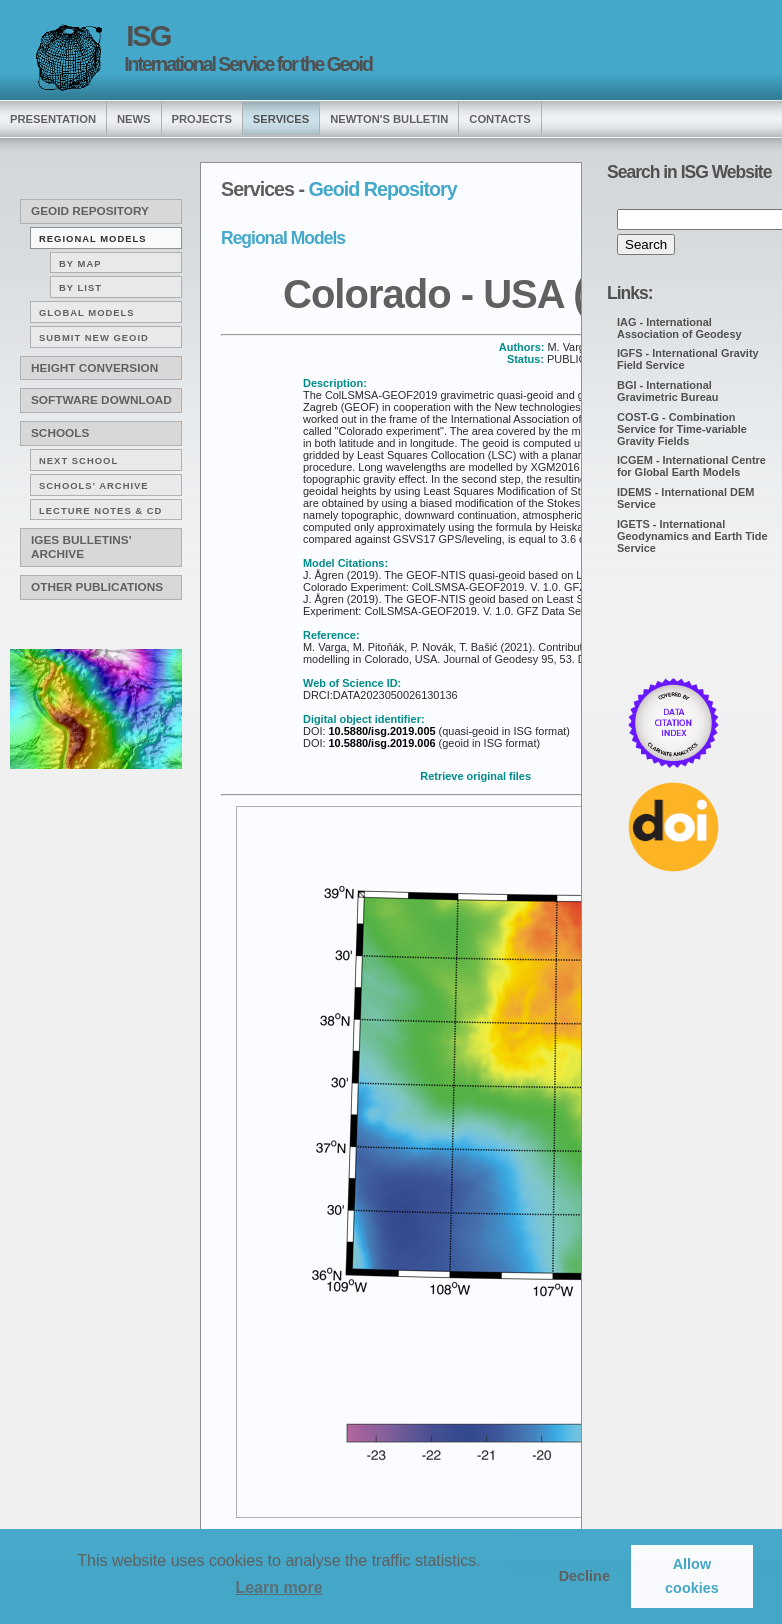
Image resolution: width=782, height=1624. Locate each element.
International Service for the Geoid (248, 64)
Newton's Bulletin (389, 119)
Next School (78, 460)
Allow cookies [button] (692, 1576)
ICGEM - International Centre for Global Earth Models (691, 466)
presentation (53, 119)
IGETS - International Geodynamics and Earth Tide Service (692, 536)
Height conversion (94, 368)
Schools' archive (94, 485)
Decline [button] (584, 1576)
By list (80, 287)
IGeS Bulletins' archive (81, 547)
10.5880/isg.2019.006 (380, 743)
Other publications (97, 587)
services (281, 119)
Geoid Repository (90, 211)
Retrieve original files (475, 776)
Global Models (87, 312)
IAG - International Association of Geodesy (679, 328)
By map (80, 263)
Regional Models (93, 238)
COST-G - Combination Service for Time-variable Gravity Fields (682, 429)
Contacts (499, 119)
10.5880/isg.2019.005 (380, 731)
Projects (202, 119)
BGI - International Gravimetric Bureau (668, 391)
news (134, 119)
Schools (60, 433)
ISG (148, 36)
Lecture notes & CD (100, 510)
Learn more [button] (278, 1587)
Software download (101, 400)
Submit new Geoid (94, 337)
